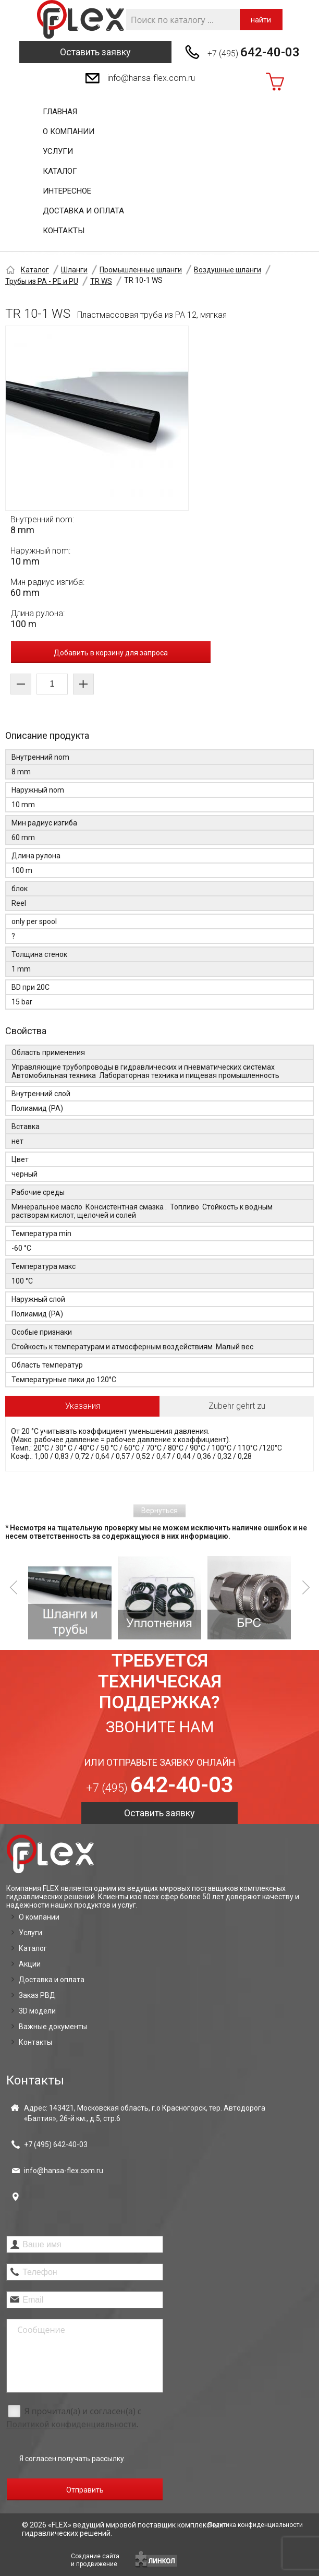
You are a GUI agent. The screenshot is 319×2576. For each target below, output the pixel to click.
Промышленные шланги (141, 270)
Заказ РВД (37, 1995)
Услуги (58, 151)
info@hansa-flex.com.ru (151, 78)
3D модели (37, 2011)
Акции (30, 1964)
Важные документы (53, 2026)
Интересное (67, 191)
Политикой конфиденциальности (71, 2424)
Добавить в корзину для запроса (111, 653)
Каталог (60, 171)
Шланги (74, 270)
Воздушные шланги (227, 270)
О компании (68, 131)
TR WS (101, 281)
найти (261, 20)
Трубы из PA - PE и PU (41, 281)
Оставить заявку (95, 51)
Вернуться (159, 1510)
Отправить (85, 2490)
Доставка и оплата (83, 210)
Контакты (63, 230)
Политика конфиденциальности (255, 2525)
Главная (60, 111)
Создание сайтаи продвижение (95, 2560)
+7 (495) (253, 52)
